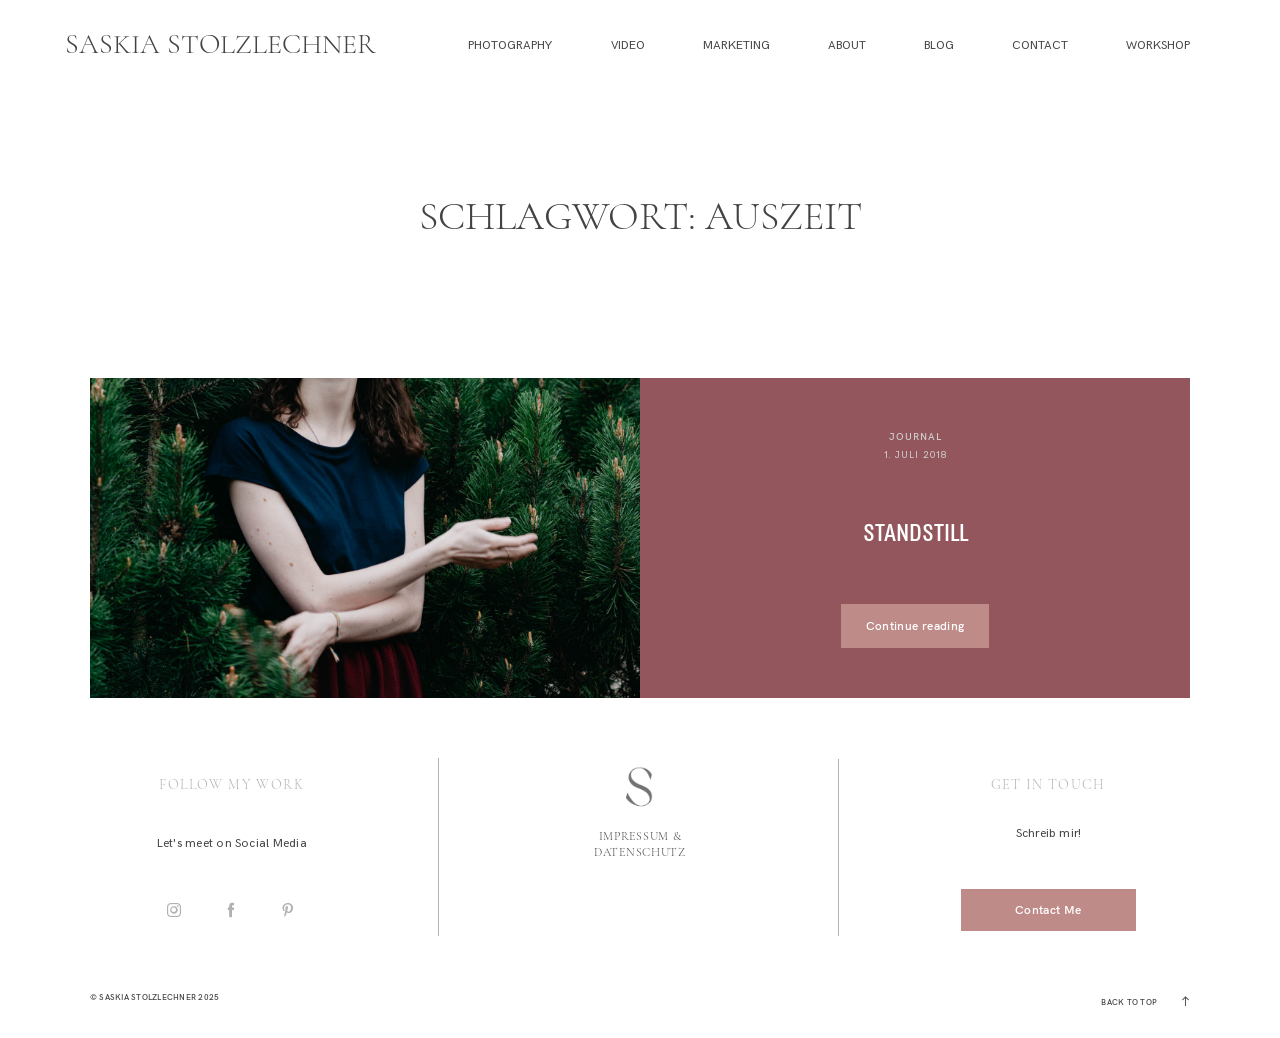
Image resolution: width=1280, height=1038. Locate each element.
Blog (939, 45)
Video (628, 45)
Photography (510, 45)
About (847, 45)
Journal (915, 436)
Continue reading (915, 625)
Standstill (915, 534)
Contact (1040, 45)
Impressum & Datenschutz (640, 844)
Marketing (736, 45)
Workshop (1158, 45)
